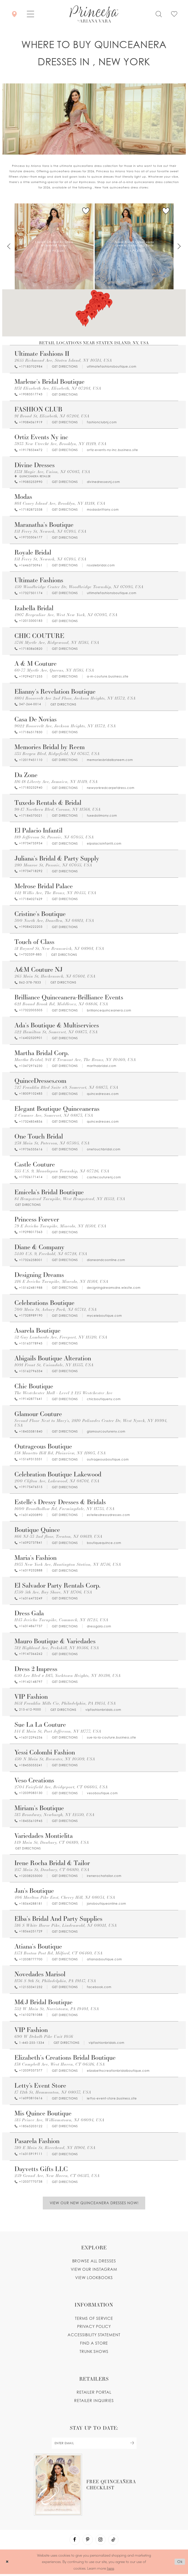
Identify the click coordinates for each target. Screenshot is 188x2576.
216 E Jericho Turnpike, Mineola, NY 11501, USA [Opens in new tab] (61, 1282)
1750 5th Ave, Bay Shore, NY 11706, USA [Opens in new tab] (53, 1593)
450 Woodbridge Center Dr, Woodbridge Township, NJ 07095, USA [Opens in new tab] (78, 586)
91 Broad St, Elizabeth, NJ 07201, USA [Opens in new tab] (51, 415)
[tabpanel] (54, 246)
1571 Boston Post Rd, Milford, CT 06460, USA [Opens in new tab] (58, 1954)
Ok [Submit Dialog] (180, 2564)
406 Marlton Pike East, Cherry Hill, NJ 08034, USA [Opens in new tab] (64, 1898)
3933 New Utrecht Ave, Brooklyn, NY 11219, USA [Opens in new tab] (60, 443)
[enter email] (94, 2445)
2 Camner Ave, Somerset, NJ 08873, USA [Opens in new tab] (53, 1115)
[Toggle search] (158, 14)
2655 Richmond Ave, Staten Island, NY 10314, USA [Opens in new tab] (63, 360)
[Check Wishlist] (174, 14)
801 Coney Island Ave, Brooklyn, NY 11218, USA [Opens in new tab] (59, 503)
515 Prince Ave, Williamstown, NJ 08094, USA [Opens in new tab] (59, 2121)
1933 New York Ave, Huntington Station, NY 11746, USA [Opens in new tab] (67, 1565)
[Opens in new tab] (64, 367)
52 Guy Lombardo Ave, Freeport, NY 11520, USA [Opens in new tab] (60, 1338)
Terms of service (94, 2320)
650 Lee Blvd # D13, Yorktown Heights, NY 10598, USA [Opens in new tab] (67, 1676)
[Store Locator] (14, 14)
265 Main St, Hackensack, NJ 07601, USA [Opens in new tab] (54, 976)
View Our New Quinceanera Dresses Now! (94, 2205)
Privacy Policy (94, 2328)
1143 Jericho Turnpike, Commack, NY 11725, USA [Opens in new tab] (61, 1620)
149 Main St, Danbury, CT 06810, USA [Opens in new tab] (51, 1843)
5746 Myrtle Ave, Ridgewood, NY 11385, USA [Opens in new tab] (56, 642)
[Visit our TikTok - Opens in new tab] (113, 2541)
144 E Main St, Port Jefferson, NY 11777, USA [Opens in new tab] (57, 1732)
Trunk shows (94, 2353)
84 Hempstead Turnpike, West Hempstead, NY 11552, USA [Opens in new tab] (69, 1199)
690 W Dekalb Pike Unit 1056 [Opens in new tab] (43, 2037)
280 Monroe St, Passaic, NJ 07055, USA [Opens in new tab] (53, 865)
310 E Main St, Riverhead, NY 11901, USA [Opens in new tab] (54, 2149)
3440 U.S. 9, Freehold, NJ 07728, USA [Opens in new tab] (50, 1254)
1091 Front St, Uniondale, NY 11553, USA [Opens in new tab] (54, 1365)
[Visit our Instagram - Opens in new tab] (100, 2541)
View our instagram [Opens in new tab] (94, 2271)
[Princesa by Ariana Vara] (94, 14)
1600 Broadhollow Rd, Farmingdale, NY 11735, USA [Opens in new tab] (64, 1509)
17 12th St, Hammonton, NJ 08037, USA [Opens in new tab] (52, 2093)
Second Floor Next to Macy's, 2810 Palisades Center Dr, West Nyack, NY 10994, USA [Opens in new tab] (90, 1424)
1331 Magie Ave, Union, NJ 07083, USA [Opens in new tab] (52, 471)
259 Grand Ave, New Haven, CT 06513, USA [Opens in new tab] (57, 2177)
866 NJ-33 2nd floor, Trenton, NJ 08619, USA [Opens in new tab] (58, 1537)
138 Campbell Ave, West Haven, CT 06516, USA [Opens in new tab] (59, 2065)
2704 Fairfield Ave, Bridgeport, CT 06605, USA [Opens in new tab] (61, 1788)
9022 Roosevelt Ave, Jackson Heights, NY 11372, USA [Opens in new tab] (65, 726)
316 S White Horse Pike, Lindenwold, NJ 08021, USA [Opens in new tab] (65, 1926)
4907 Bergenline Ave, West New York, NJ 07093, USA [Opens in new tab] (66, 614)
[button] (30, 14)
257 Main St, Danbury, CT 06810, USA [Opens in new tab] (51, 1870)
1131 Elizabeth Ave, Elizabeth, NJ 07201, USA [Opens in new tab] (57, 388)
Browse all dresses (94, 2262)
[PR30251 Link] (134, 246)
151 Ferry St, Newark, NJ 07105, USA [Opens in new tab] (50, 531)
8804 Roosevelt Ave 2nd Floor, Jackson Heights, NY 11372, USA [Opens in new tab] (75, 698)
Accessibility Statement (94, 2336)
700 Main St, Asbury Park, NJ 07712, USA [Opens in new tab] (55, 1310)
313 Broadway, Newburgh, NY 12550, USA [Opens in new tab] (54, 1815)
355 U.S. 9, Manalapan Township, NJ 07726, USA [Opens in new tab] (61, 1171)
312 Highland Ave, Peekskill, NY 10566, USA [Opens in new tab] (56, 1648)
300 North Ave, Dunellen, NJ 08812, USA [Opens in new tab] (54, 921)
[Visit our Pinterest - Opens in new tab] (87, 2541)
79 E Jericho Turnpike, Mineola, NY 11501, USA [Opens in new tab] (60, 1226)
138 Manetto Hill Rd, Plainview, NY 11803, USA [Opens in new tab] (60, 1454)
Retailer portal (94, 2393)
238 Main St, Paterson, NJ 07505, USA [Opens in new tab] (52, 1143)
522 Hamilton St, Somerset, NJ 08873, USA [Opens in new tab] (56, 1032)
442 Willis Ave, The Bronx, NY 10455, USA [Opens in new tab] (55, 893)
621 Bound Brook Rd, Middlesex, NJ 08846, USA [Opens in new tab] (61, 1004)
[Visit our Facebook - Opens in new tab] (75, 2541)
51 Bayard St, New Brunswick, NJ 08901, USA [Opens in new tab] (59, 948)
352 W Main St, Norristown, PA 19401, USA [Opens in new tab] (56, 2010)
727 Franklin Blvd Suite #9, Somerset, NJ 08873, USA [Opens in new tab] (66, 1087)
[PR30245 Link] (54, 246)
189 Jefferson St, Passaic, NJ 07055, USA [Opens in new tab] (54, 837)
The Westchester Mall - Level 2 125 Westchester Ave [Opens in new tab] (63, 1393)
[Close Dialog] (7, 2563)
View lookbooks (94, 2279)
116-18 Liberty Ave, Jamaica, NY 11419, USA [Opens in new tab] (56, 781)
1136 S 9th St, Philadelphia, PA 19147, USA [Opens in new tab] (55, 1982)
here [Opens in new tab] (110, 2570)
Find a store (94, 2345)
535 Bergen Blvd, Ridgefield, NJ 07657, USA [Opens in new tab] (57, 754)
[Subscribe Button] (132, 2445)
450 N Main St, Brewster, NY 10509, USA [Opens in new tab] (54, 1760)
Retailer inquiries (94, 2402)
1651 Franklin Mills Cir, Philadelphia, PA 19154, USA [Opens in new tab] (65, 1704)
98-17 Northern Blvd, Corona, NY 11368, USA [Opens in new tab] (57, 809)
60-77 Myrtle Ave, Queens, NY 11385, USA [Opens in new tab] (54, 670)
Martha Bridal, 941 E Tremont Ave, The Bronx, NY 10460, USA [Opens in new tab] (75, 1060)
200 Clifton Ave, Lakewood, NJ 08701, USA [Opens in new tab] (56, 1481)
